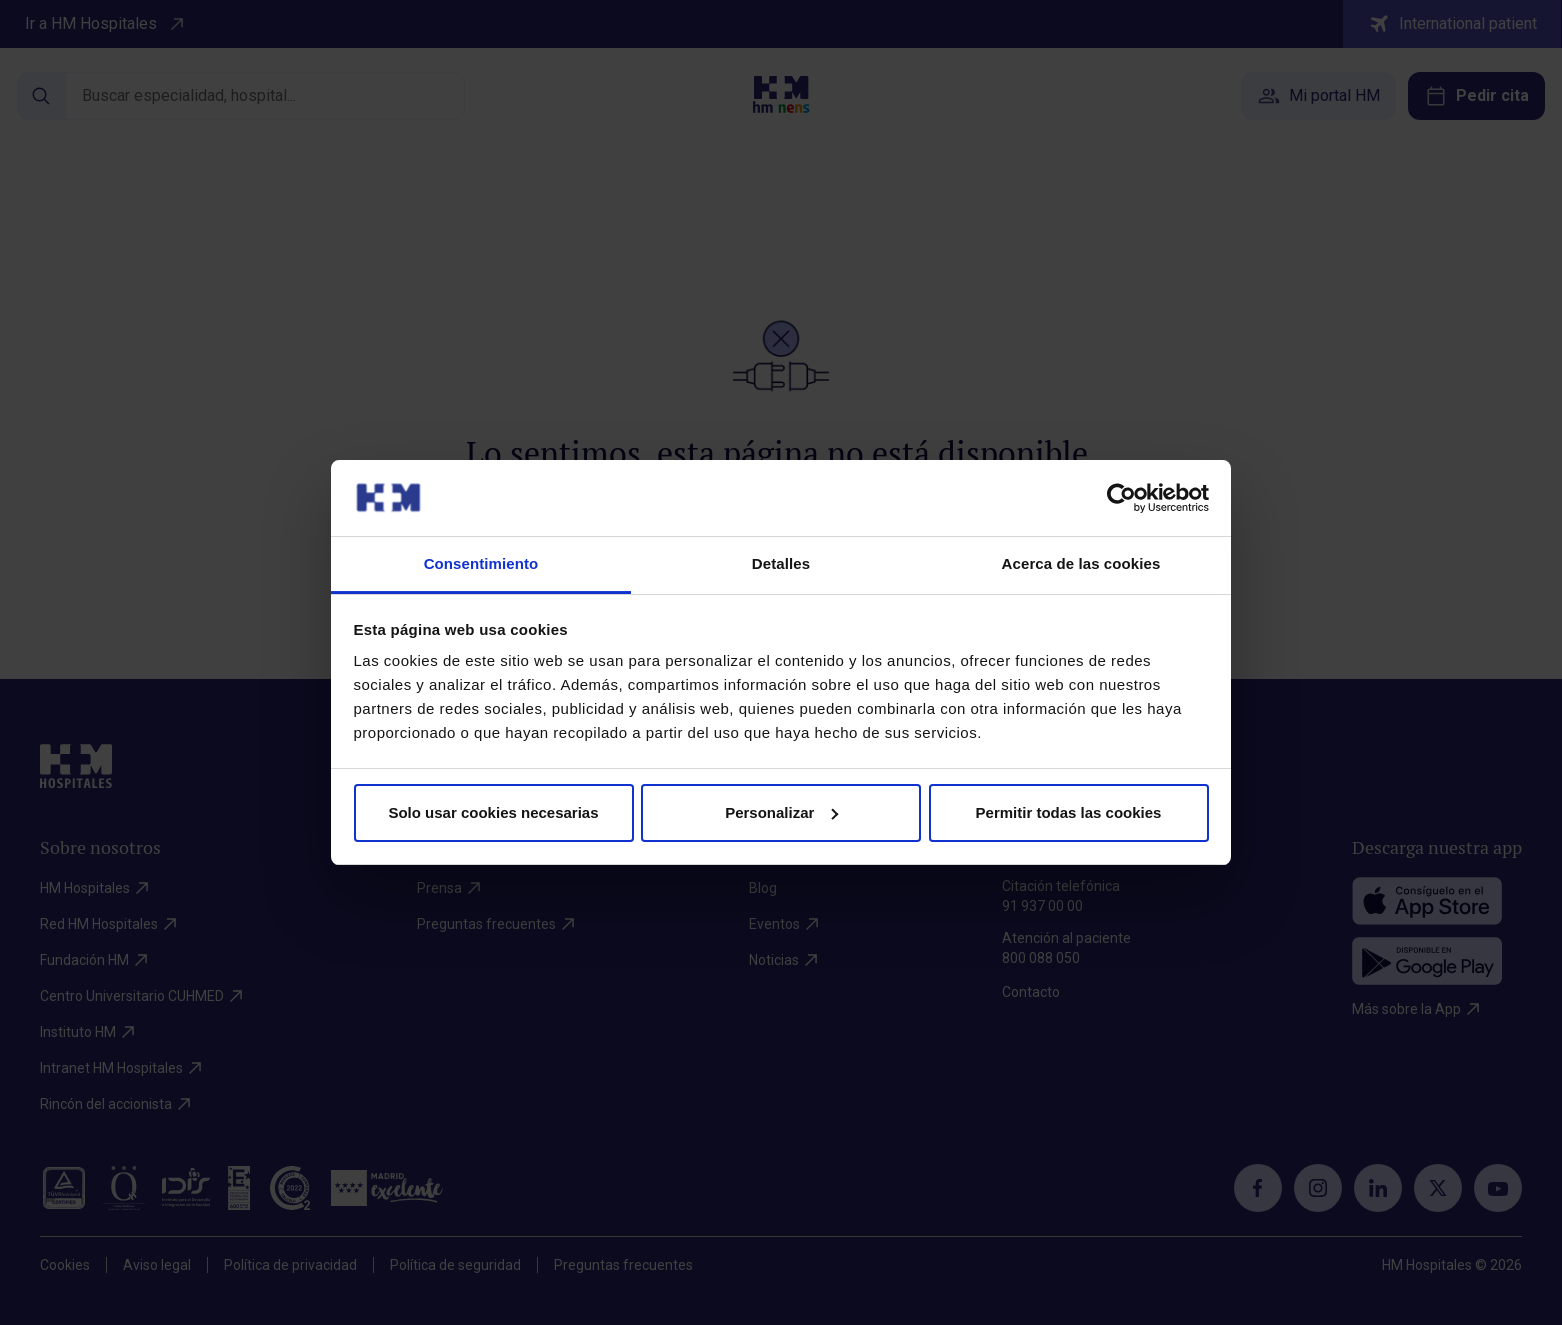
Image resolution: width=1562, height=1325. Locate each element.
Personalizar (781, 812)
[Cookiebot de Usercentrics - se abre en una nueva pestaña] (1121, 498)
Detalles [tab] (781, 563)
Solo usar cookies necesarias (493, 812)
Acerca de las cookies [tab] (1081, 563)
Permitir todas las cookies (1069, 812)
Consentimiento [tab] (481, 563)
